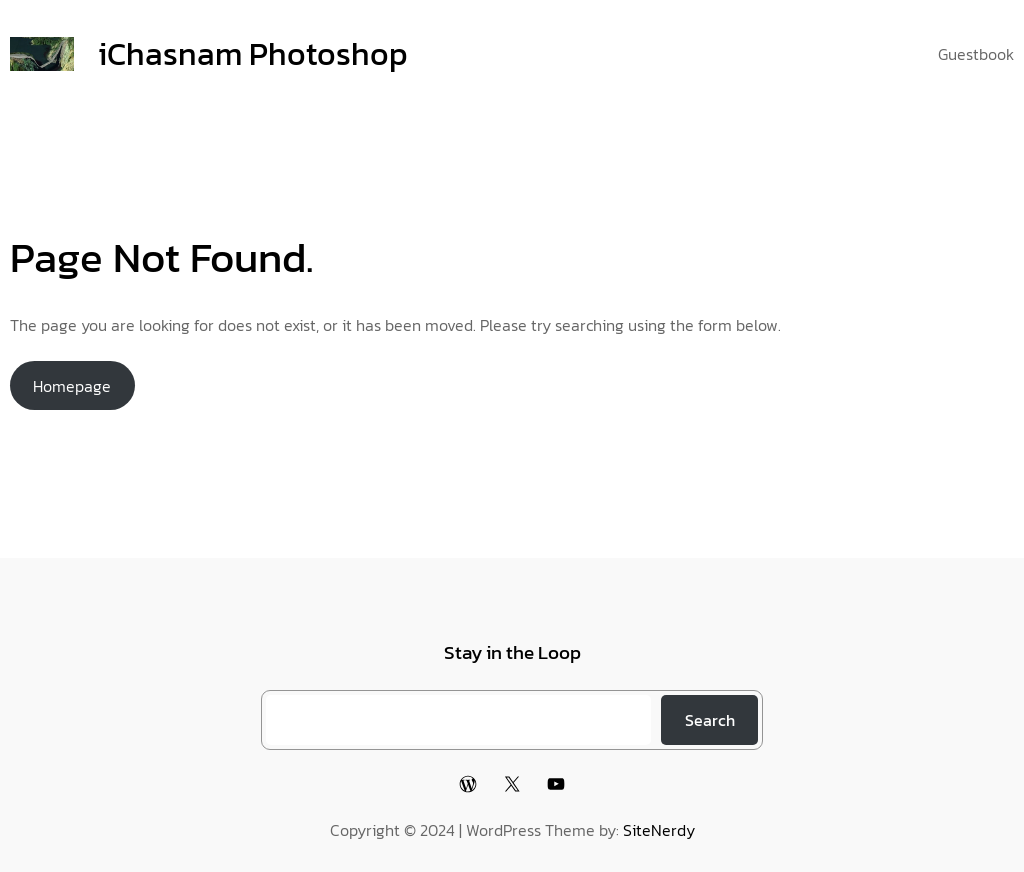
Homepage (72, 386)
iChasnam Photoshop (253, 54)
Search (710, 720)
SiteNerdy (659, 830)
